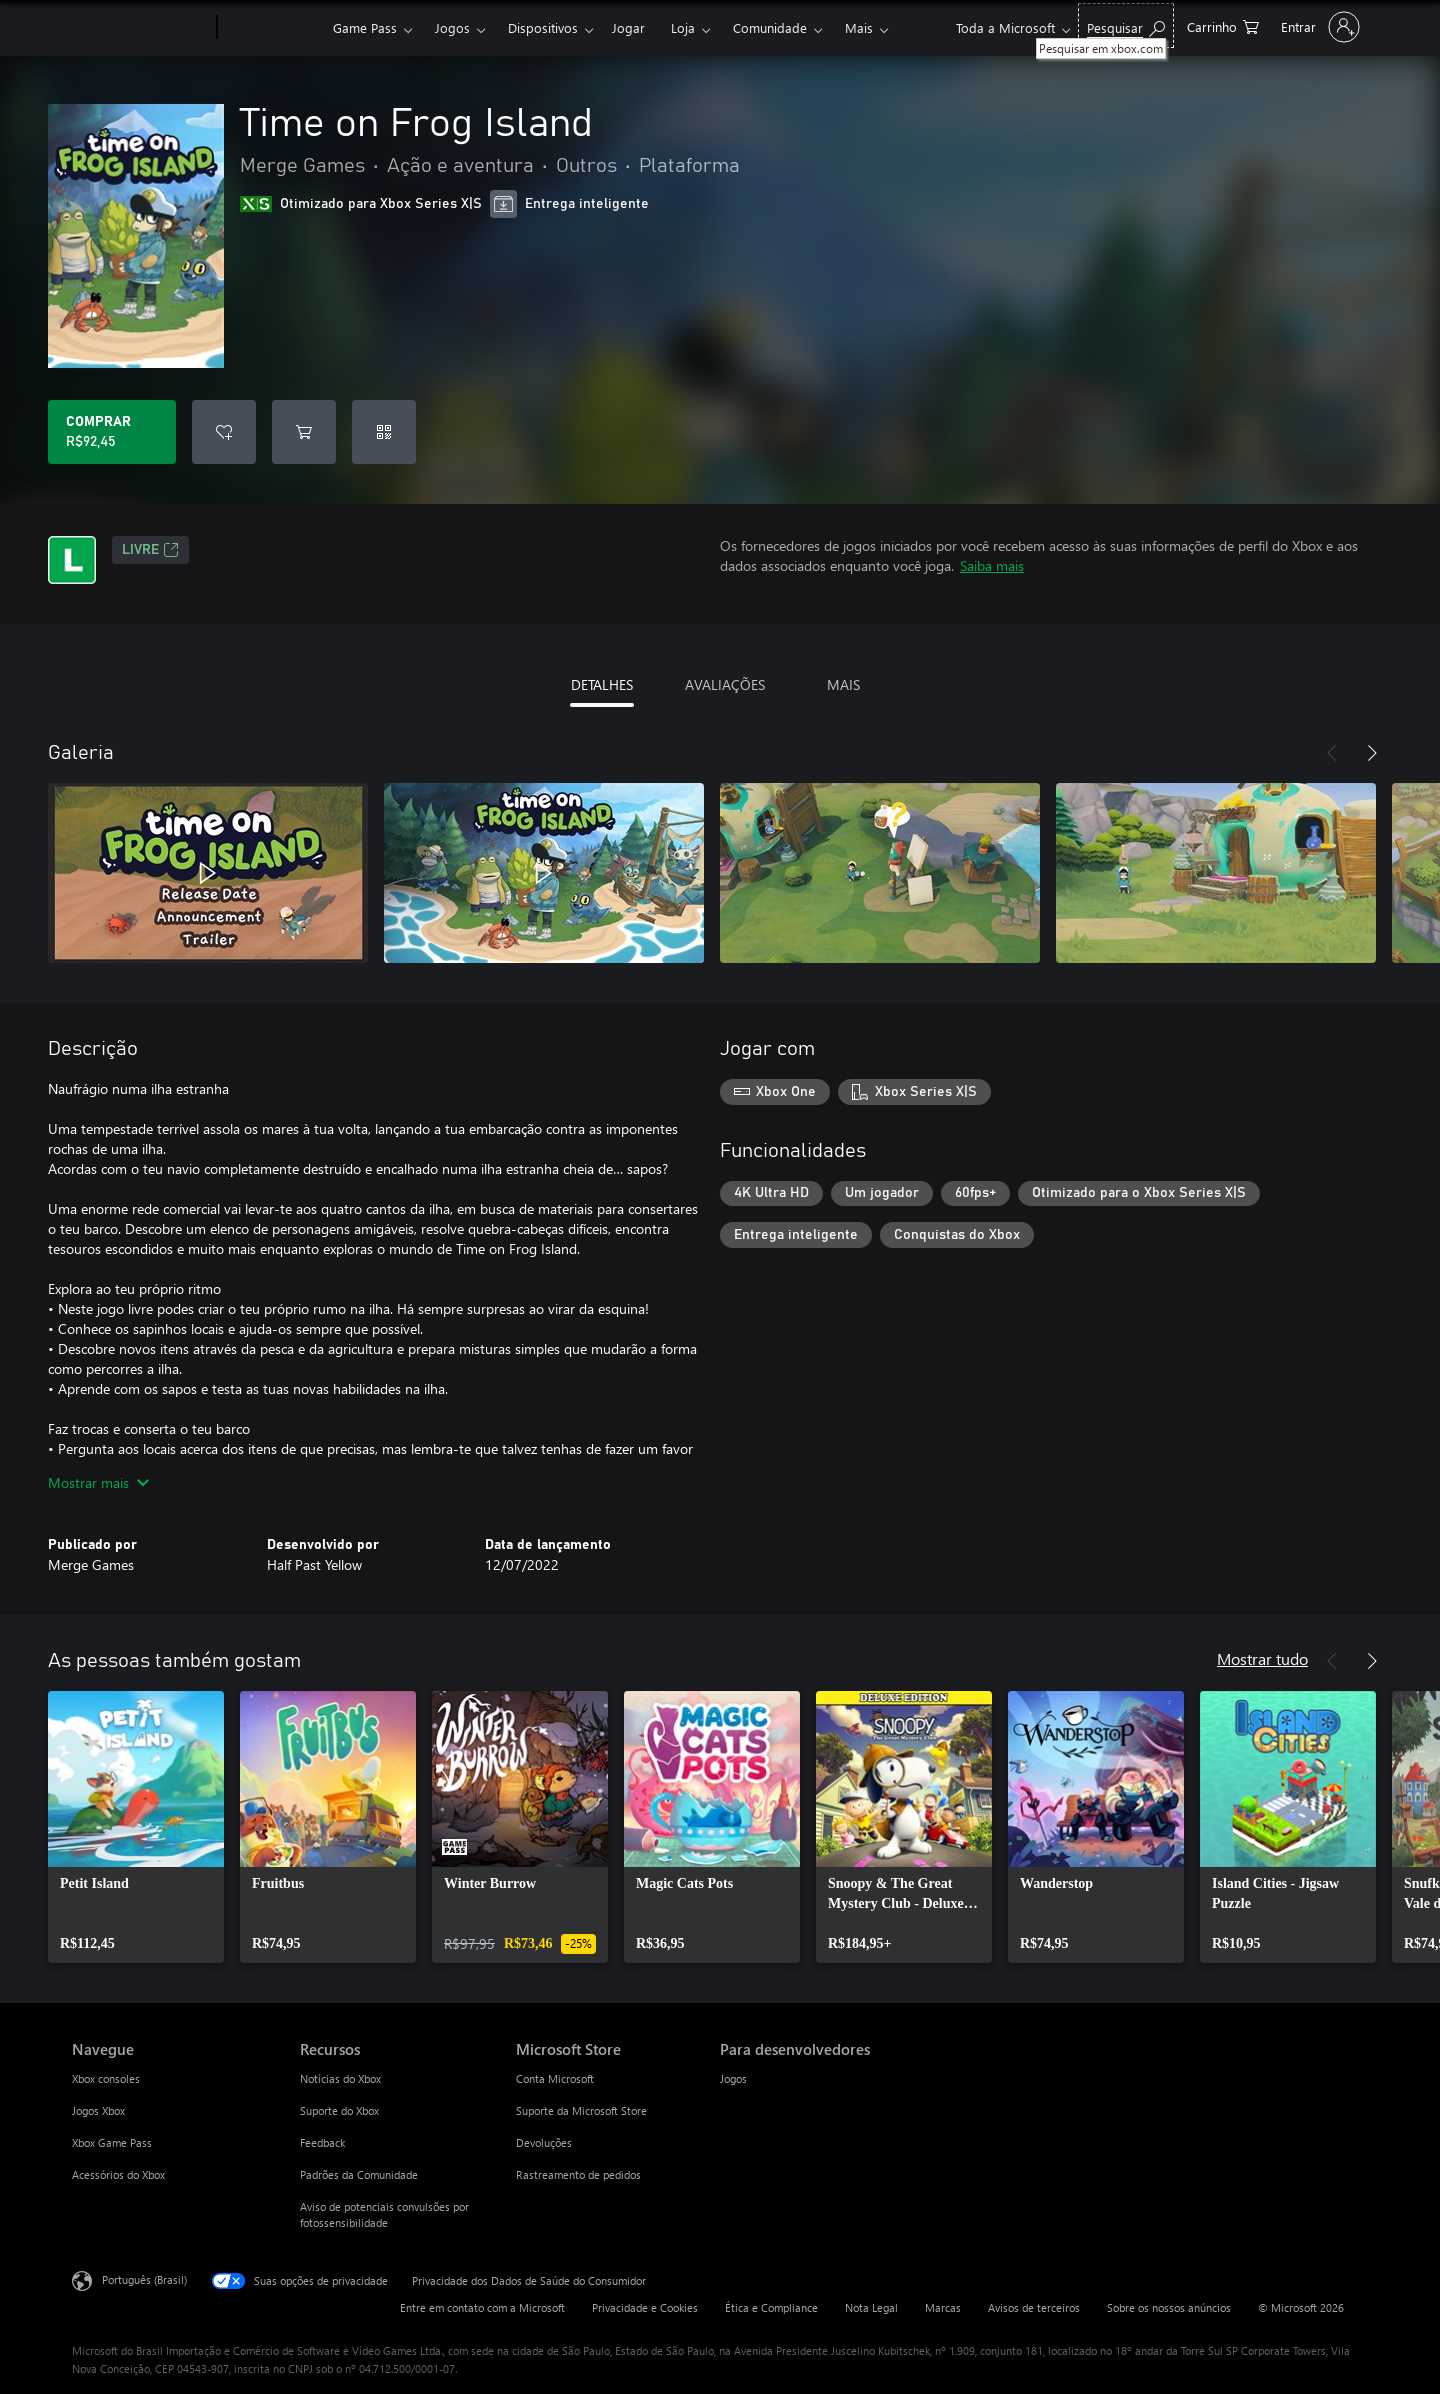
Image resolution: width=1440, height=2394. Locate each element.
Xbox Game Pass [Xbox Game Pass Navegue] (112, 2142)
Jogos (452, 27)
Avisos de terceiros (1034, 2307)
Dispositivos (543, 27)
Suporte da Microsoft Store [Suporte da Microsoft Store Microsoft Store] (581, 2110)
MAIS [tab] (843, 684)
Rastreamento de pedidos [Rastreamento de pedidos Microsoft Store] (578, 2174)
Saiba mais (992, 565)
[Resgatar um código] (384, 432)
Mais (859, 27)
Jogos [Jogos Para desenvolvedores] (733, 2078)
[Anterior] (1332, 753)
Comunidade (770, 27)
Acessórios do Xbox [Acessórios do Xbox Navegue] (118, 2174)
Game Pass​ (365, 27)
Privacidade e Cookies (645, 2307)
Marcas (943, 2307)
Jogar (628, 27)
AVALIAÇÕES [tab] (725, 684)
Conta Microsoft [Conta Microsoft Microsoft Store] (555, 2078)
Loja (683, 27)
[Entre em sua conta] (1318, 27)
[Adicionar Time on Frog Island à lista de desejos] (224, 432)
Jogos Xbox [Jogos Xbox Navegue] (98, 2110)
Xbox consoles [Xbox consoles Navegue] (106, 2078)
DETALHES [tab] (602, 684)
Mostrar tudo (1262, 1658)
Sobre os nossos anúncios (1169, 2307)
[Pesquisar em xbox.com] (1126, 25)
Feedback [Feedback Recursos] (322, 2142)
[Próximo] (1372, 753)
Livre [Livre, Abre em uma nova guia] (150, 550)
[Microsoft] (140, 28)
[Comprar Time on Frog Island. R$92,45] (112, 432)
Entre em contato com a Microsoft (482, 2307)
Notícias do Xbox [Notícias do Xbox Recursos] (340, 2078)
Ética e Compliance (771, 2307)
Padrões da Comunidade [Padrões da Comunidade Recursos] (359, 2174)
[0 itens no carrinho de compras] (1223, 25)
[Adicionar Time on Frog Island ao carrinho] (304, 432)
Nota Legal (871, 2307)
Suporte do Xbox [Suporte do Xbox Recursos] (339, 2110)
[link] (136, 1827)
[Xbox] (272, 28)
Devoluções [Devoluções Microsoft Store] (544, 2142)
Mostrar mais (98, 1482)
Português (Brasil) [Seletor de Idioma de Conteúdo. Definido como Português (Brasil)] (144, 2279)
